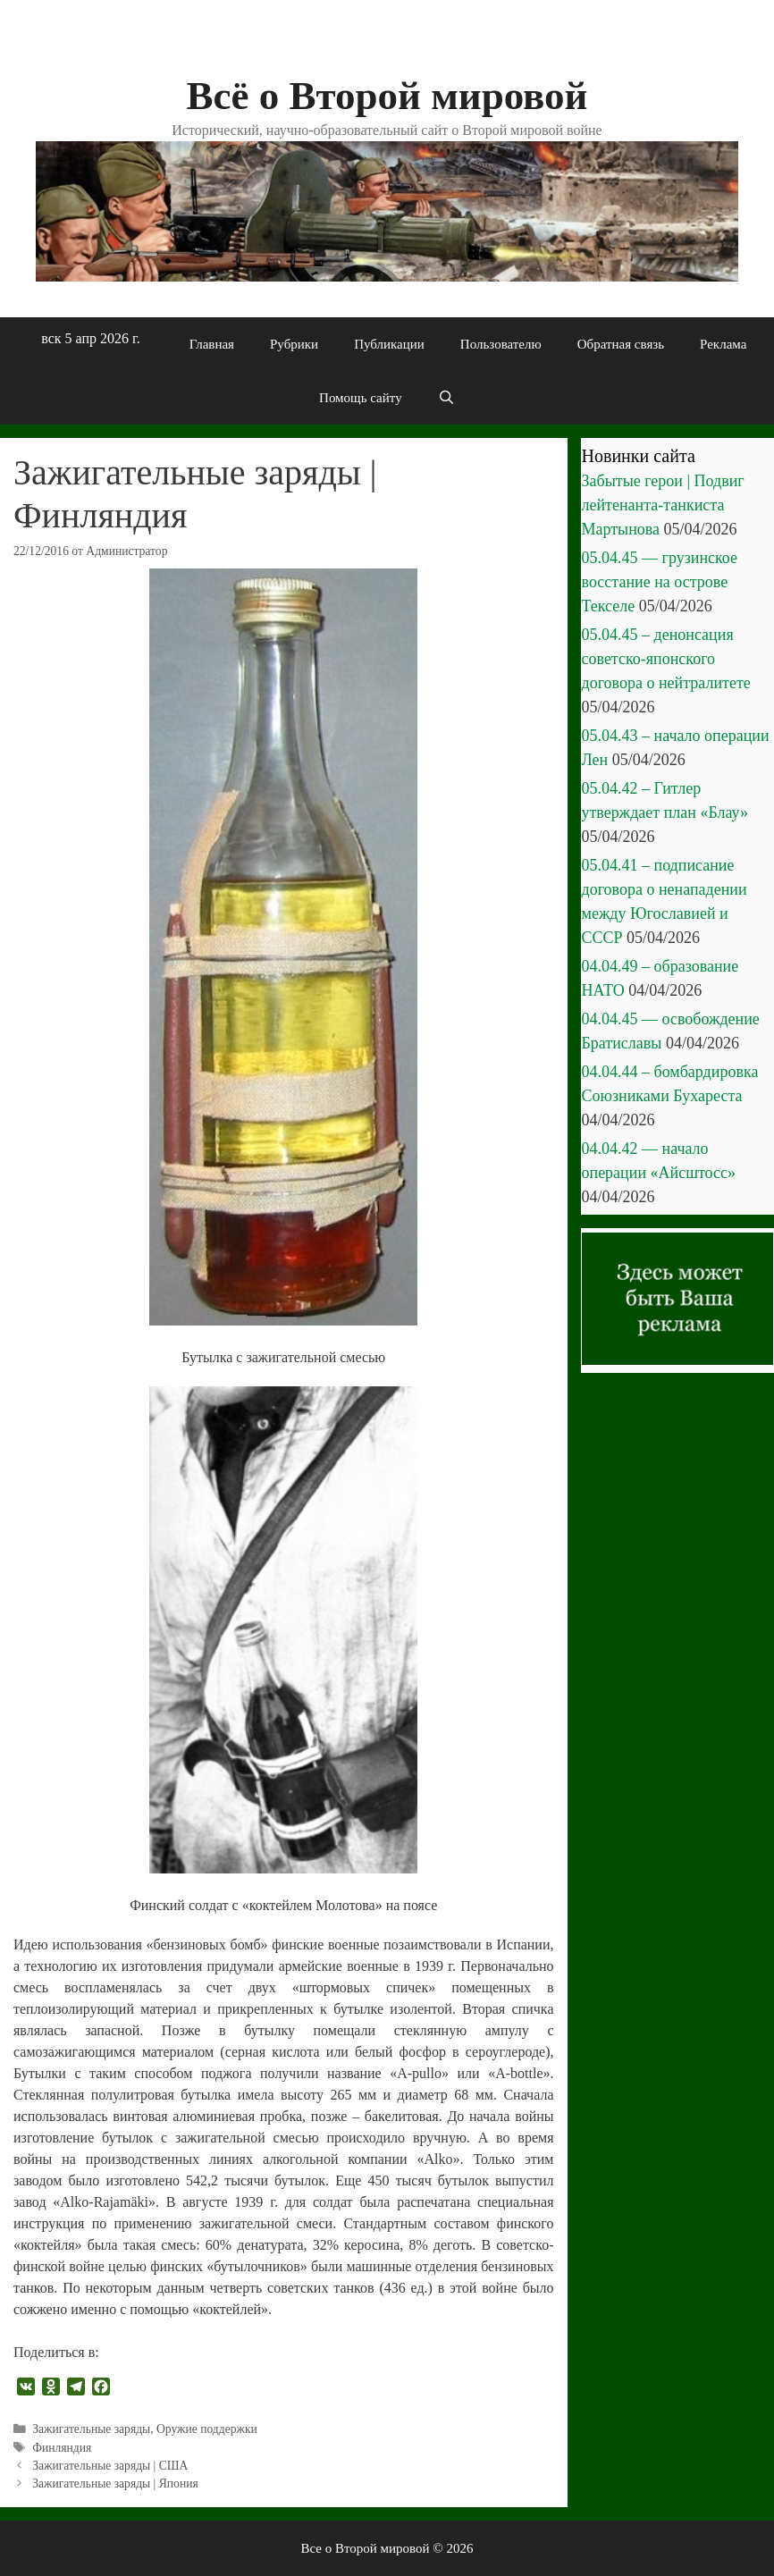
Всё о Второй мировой (386, 95)
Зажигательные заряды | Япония (115, 2483)
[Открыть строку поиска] (446, 398)
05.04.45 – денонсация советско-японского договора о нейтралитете (666, 659)
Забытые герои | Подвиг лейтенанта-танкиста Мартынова (663, 505)
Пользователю (501, 344)
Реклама (723, 344)
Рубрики (294, 344)
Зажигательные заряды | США (110, 2465)
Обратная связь (620, 344)
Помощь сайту (360, 398)
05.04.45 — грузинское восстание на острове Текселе (660, 582)
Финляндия (61, 2447)
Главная (211, 344)
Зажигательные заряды (91, 2429)
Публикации (389, 344)
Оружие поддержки (206, 2429)
